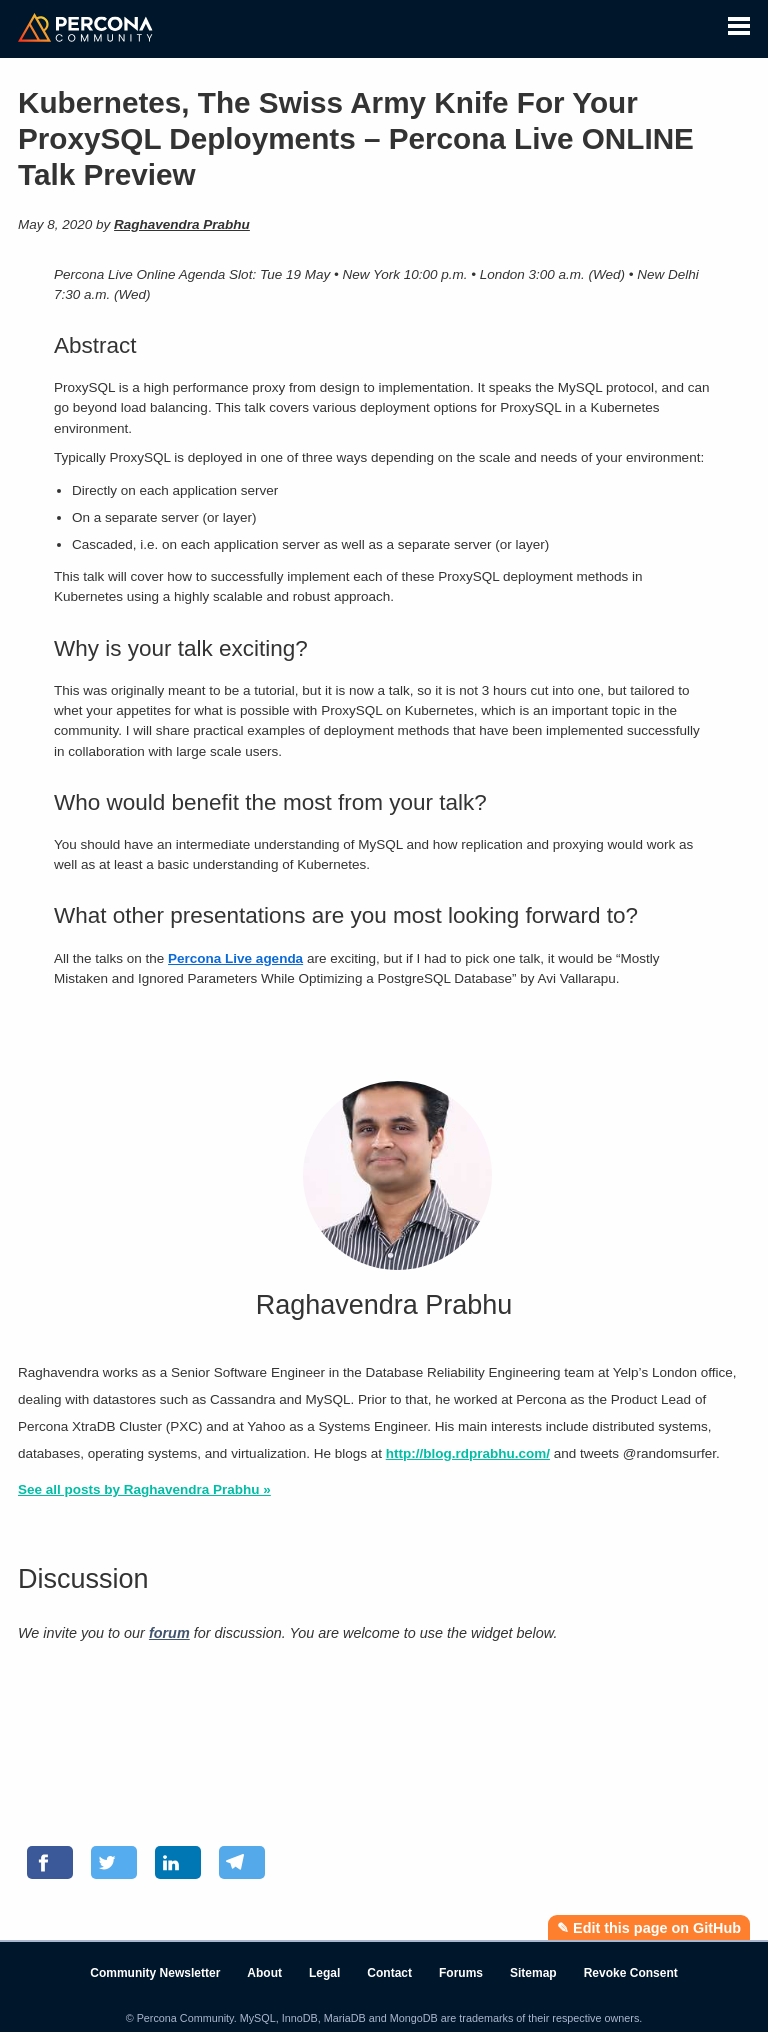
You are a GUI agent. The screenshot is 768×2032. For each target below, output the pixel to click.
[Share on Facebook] (50, 1862)
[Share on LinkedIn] (178, 1862)
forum (169, 1633)
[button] (739, 23)
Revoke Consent (631, 1973)
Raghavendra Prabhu (182, 224)
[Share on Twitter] (114, 1862)
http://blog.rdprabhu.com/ (468, 1453)
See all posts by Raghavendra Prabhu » (144, 1489)
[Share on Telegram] (242, 1862)
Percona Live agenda (235, 958)
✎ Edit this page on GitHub (649, 1928)
